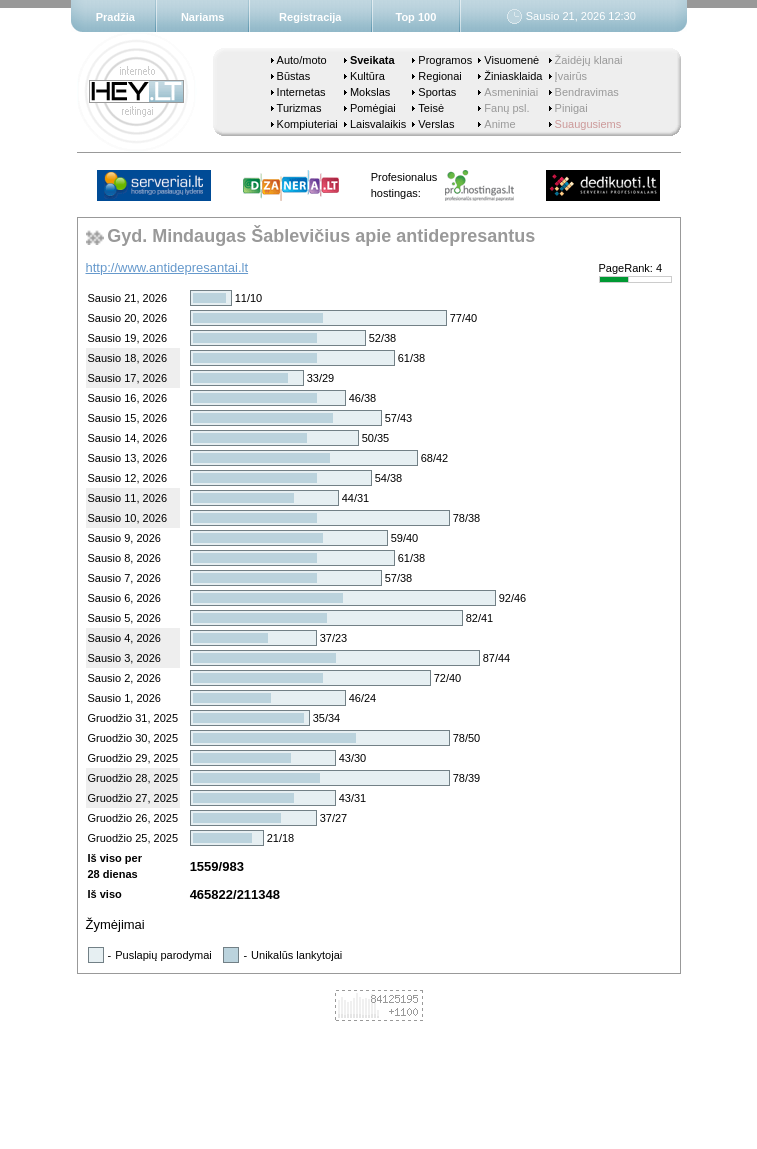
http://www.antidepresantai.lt (167, 267)
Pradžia (115, 17)
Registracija (310, 17)
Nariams (202, 17)
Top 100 (416, 17)
